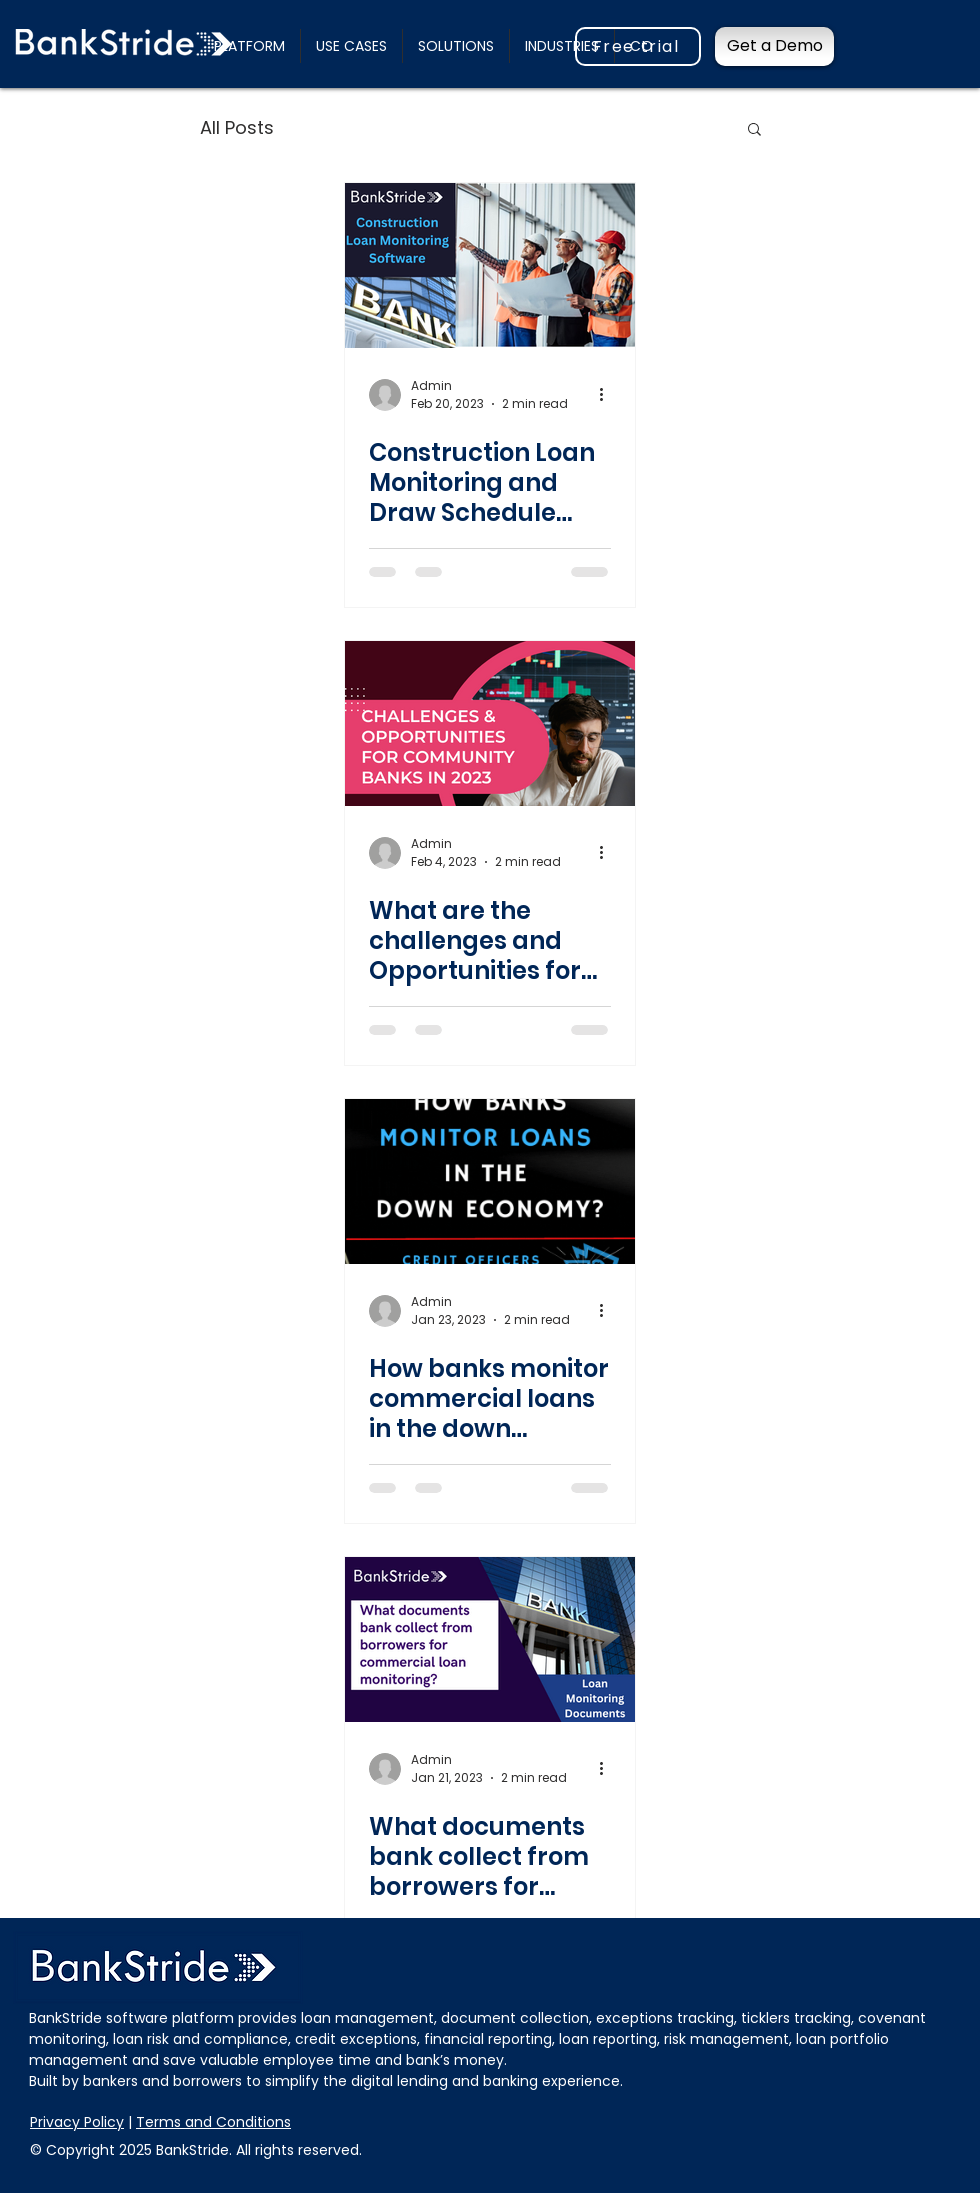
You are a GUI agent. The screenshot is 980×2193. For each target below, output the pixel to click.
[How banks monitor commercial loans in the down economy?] (490, 1181)
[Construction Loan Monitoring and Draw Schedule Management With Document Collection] (490, 265)
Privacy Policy (77, 2122)
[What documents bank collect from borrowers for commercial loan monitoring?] (490, 1639)
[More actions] (608, 395)
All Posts (237, 127)
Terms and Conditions (213, 2122)
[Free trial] (638, 46)
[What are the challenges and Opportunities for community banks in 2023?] (490, 723)
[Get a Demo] (774, 46)
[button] (351, 46)
